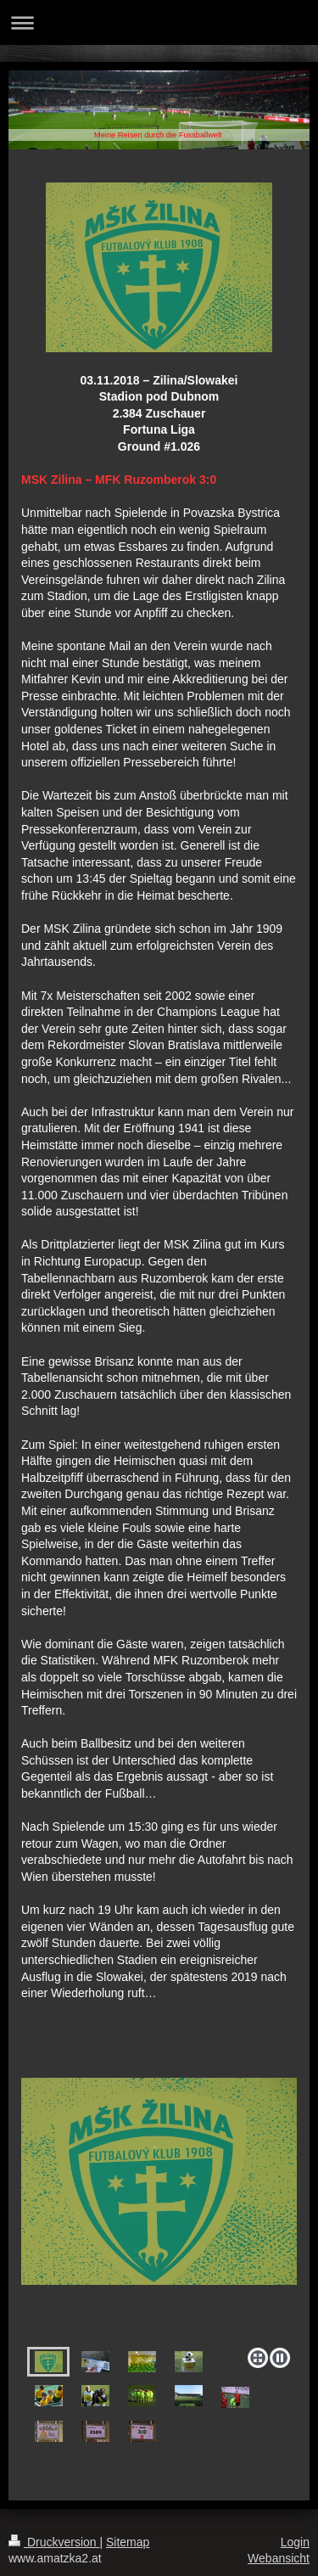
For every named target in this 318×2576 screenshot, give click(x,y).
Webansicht (279, 2558)
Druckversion (53, 2542)
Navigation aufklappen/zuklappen (159, 22)
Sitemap (127, 2542)
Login (295, 2542)
